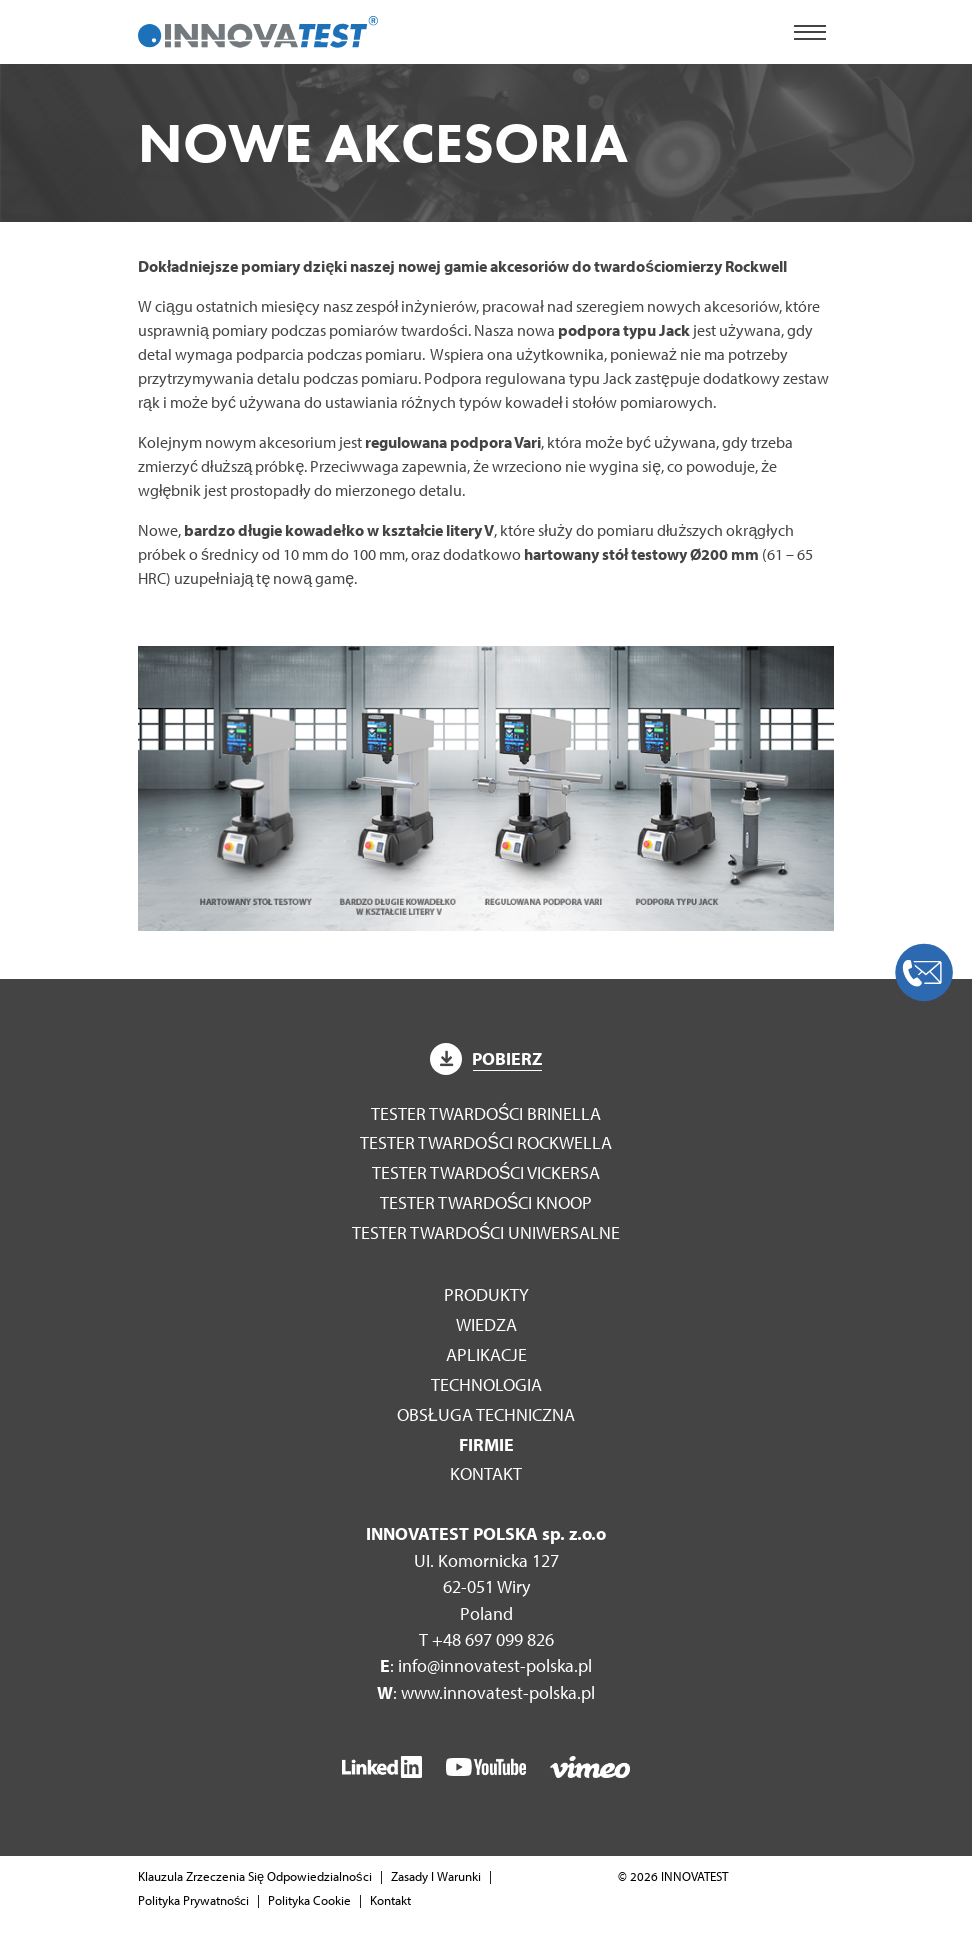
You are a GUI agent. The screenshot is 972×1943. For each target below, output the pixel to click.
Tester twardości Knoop (486, 1202)
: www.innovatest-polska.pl (486, 1692)
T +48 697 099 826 (486, 1639)
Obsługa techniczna (486, 1414)
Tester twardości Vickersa (486, 1172)
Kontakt (486, 1473)
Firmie (486, 1444)
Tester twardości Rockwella (486, 1142)
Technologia (486, 1384)
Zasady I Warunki (436, 1876)
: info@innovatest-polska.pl (486, 1665)
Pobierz (486, 1058)
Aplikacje (486, 1354)
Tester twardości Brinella (486, 1113)
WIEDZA (486, 1324)
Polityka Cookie (309, 1900)
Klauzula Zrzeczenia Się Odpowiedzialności (255, 1876)
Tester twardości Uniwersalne (486, 1232)
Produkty (486, 1294)
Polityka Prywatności (193, 1900)
